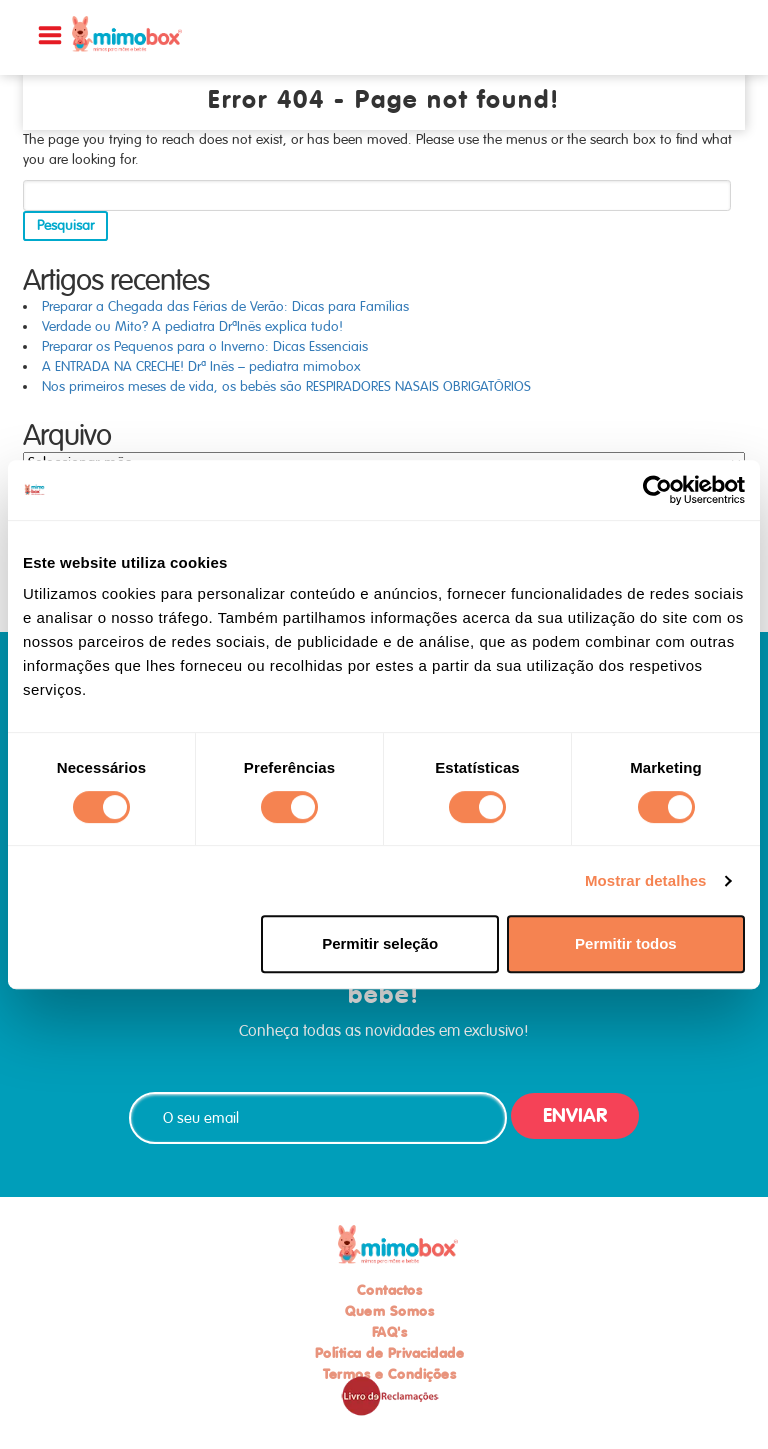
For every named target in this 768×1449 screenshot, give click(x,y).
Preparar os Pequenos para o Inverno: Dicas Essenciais (205, 346)
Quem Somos (389, 1311)
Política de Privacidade (390, 1353)
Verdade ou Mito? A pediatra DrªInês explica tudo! (192, 326)
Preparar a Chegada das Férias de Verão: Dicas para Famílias (225, 306)
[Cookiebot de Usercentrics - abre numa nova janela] (657, 490)
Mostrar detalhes (646, 880)
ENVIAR (575, 1115)
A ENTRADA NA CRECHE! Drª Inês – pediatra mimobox (201, 366)
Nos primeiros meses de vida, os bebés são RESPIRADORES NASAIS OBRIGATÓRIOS (286, 386)
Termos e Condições (389, 1374)
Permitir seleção (380, 943)
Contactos (390, 1290)
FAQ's (390, 1332)
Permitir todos (626, 943)
